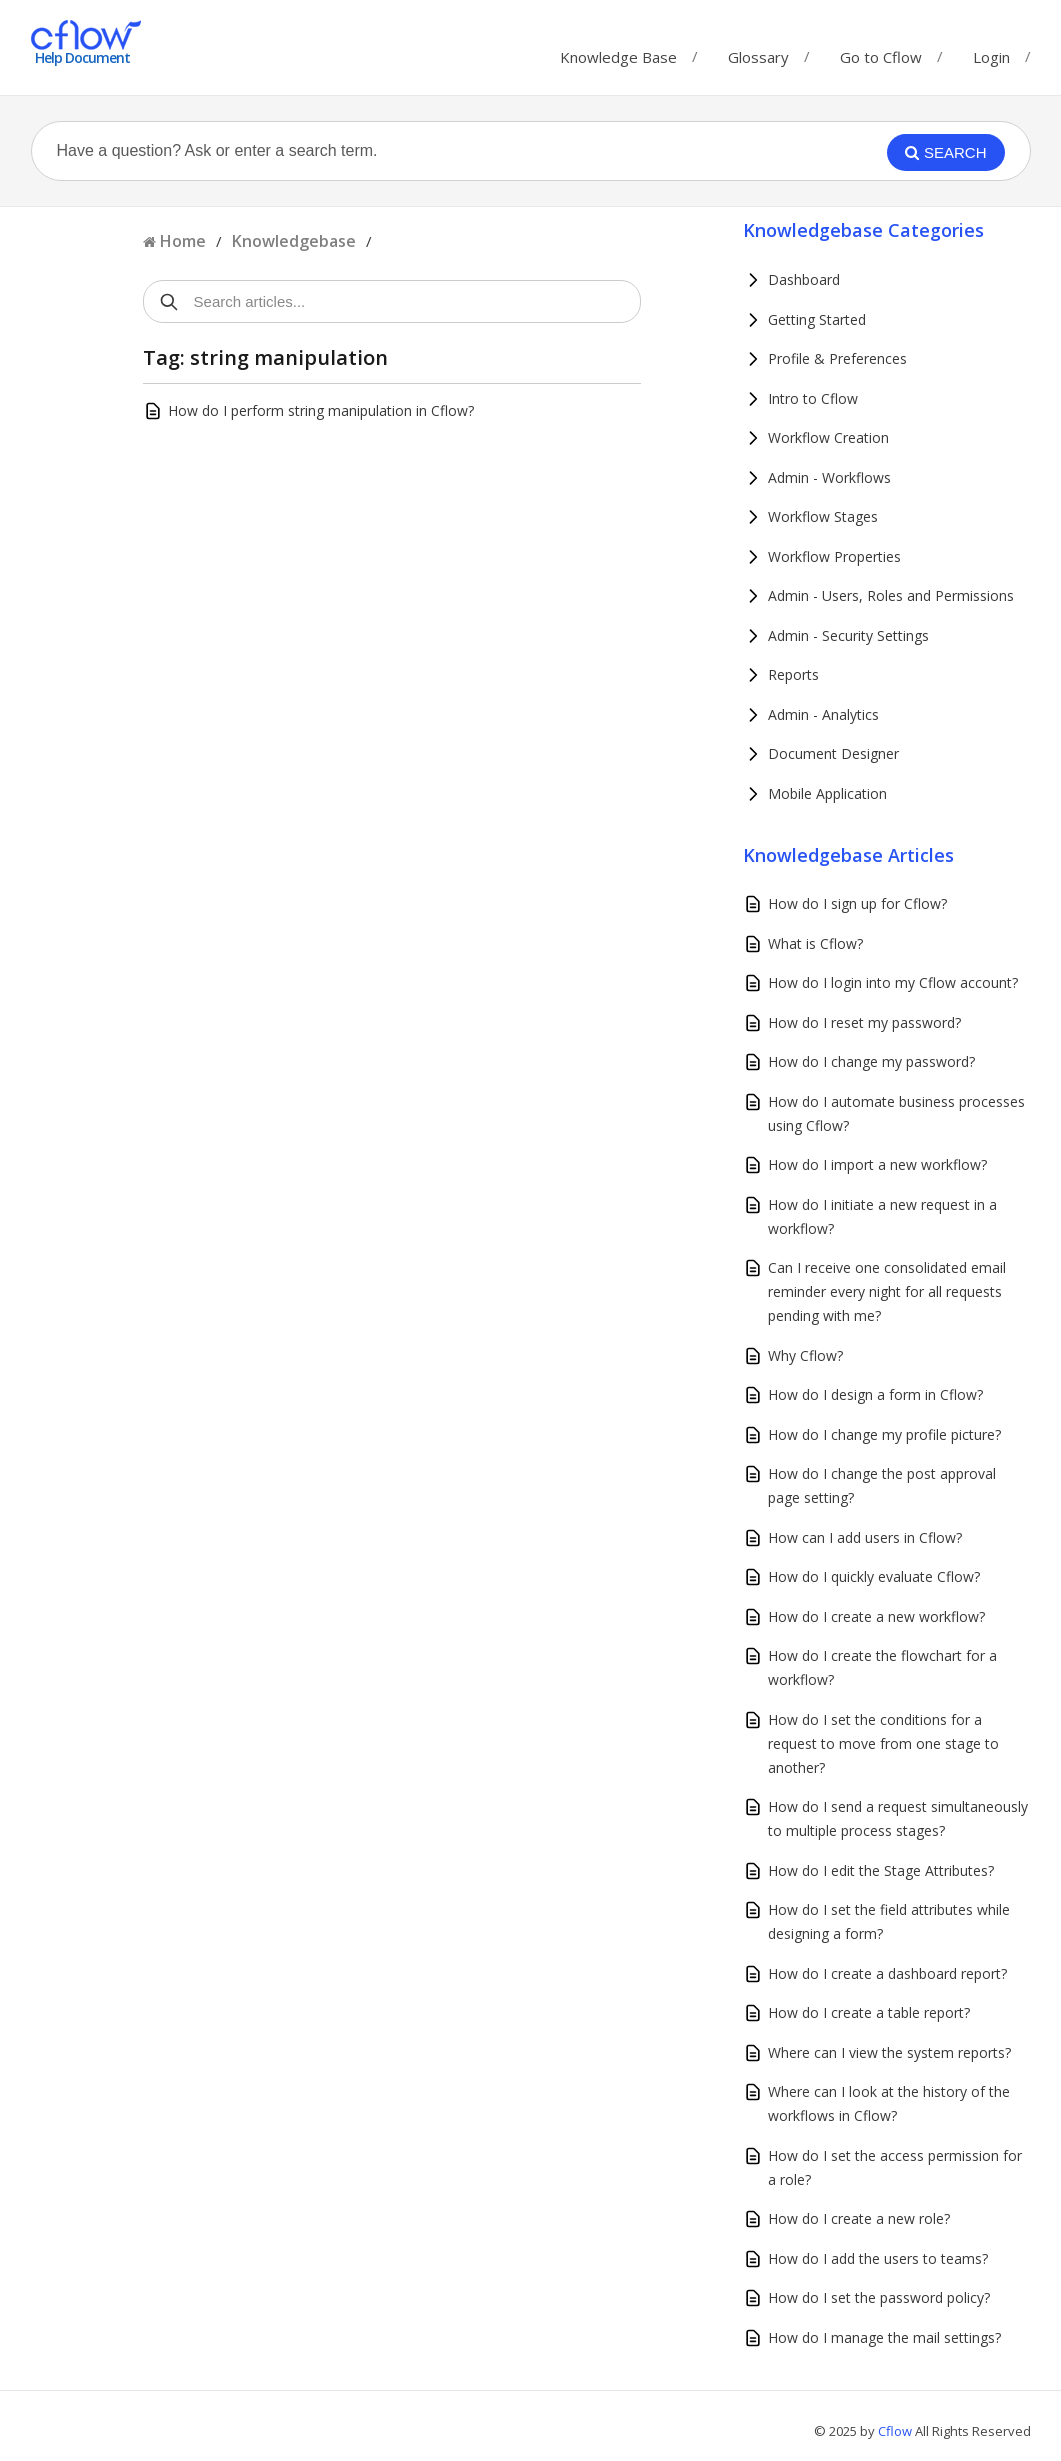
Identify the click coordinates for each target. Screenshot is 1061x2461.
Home (183, 241)
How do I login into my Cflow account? (893, 982)
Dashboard (804, 279)
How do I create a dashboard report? (887, 1973)
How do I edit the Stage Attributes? (881, 1870)
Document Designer (833, 753)
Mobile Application (827, 793)
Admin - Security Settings (848, 635)
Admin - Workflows (829, 477)
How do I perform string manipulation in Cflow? (321, 410)
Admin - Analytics (823, 714)
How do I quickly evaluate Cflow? (874, 1576)
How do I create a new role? (859, 2218)
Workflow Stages (823, 516)
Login (991, 57)
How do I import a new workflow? (877, 1164)
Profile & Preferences (837, 358)
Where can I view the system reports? (889, 2052)
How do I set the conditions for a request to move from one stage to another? (883, 1743)
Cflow (896, 2431)
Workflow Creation (828, 437)
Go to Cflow (881, 52)
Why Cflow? (805, 1355)
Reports (793, 674)
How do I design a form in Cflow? (875, 1394)
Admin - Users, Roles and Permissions (891, 595)
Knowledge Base (618, 52)
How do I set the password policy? (879, 2297)
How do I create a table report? (869, 2012)
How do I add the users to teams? (878, 2258)
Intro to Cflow (813, 398)
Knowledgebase (294, 241)
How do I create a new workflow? (876, 1616)
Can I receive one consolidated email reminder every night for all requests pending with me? (887, 1291)
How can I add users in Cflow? (865, 1537)
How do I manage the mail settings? (884, 2337)
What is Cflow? (815, 943)
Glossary (758, 52)
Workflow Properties (834, 556)
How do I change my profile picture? (884, 1434)
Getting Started (817, 319)
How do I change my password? (871, 1061)
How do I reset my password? (864, 1022)
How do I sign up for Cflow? (857, 903)
